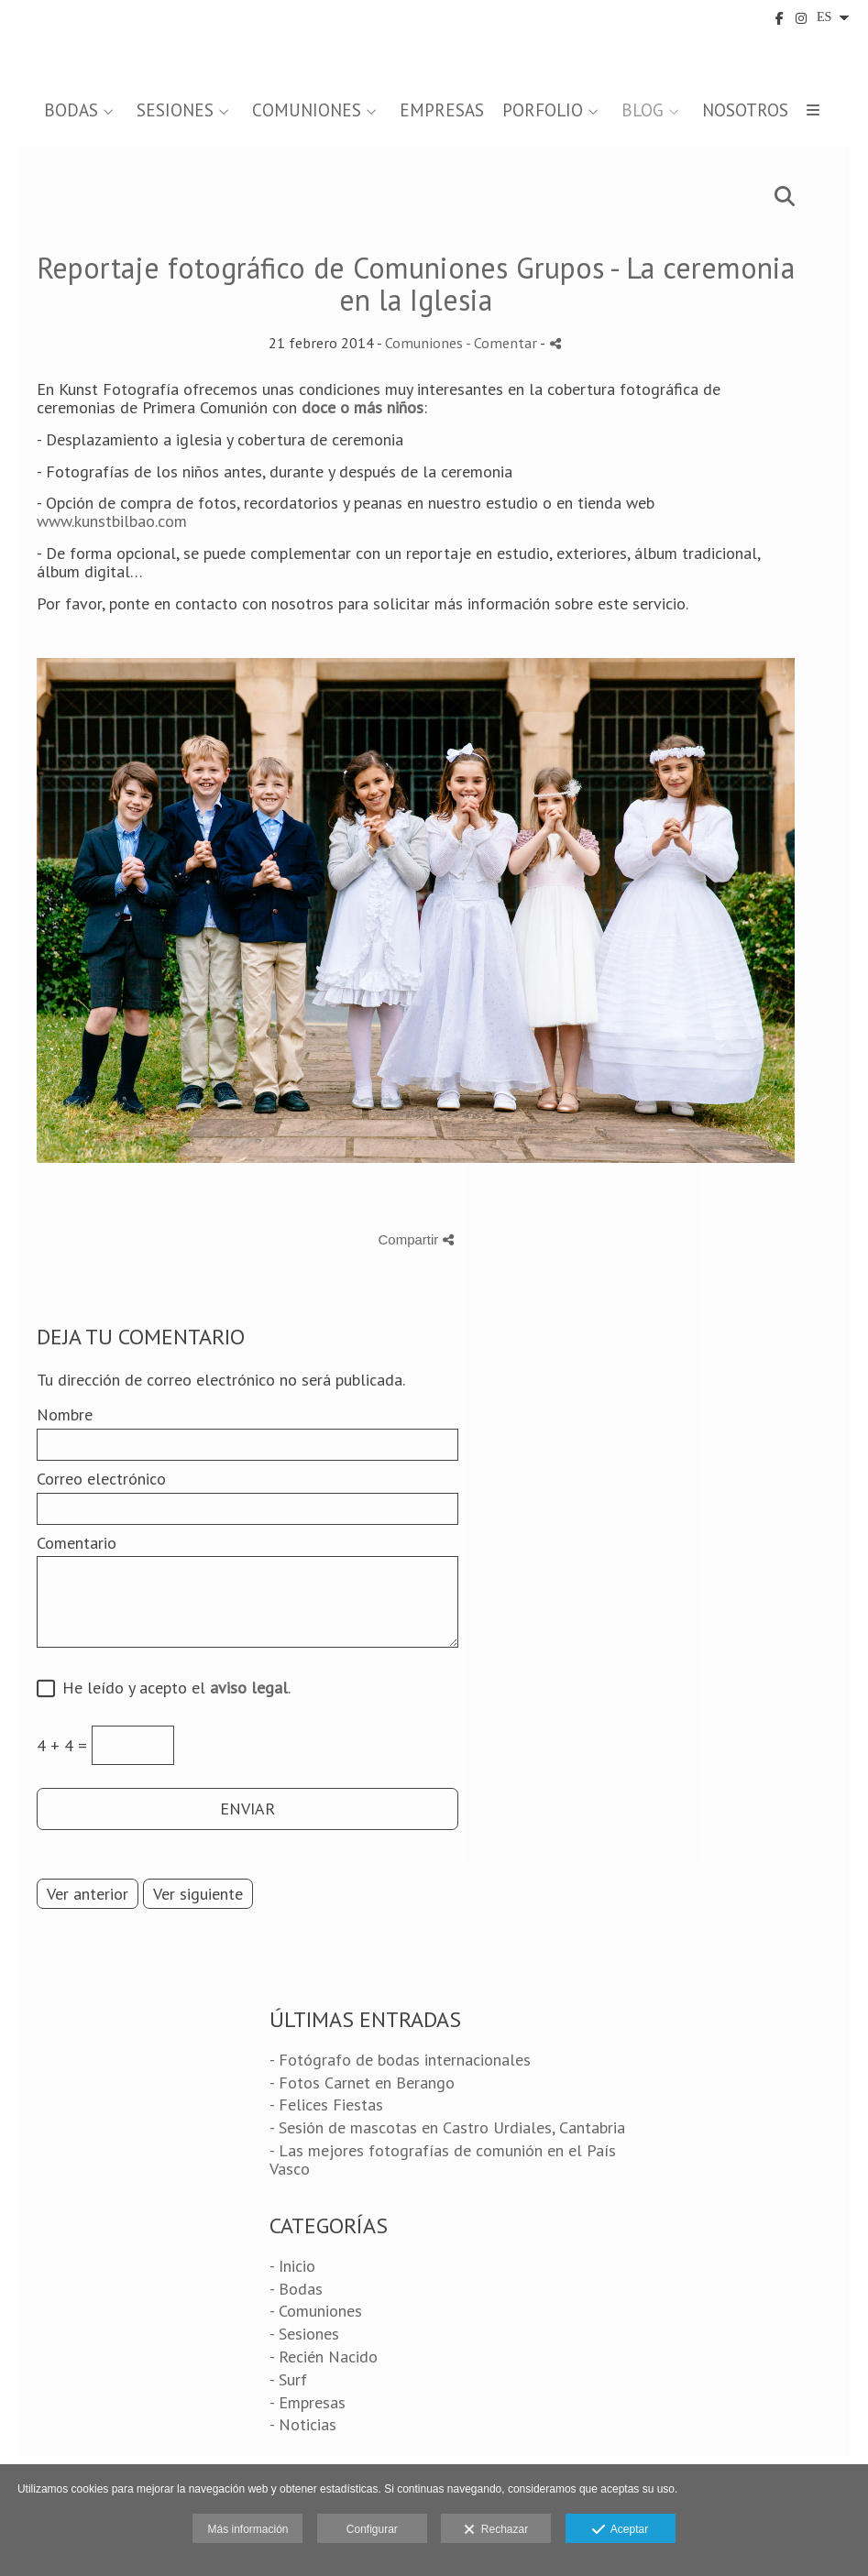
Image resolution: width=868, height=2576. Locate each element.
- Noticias (302, 2424)
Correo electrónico (101, 1479)
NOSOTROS (745, 110)
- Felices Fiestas (326, 2104)
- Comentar (503, 343)
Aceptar (620, 2530)
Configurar (372, 2529)
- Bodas (296, 2288)
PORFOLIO (542, 110)
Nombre (65, 1415)
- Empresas (307, 2402)
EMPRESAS (442, 110)
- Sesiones (304, 2333)
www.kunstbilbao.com (112, 521)
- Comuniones (315, 2310)
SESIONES (175, 110)
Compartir (415, 1239)
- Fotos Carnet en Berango (362, 2082)
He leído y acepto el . (172, 1688)
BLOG (642, 110)
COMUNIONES (306, 110)
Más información (247, 2529)
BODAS (71, 110)
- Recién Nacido (323, 2356)
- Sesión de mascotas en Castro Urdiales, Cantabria (447, 2127)
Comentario (76, 1543)
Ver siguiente (198, 1893)
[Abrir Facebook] (780, 18)
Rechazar (496, 2530)
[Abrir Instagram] (801, 18)
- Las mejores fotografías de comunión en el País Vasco (442, 2159)
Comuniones (424, 343)
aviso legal (249, 1687)
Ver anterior (87, 1893)
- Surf (288, 2379)
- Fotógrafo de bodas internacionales (400, 2059)
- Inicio (292, 2265)
